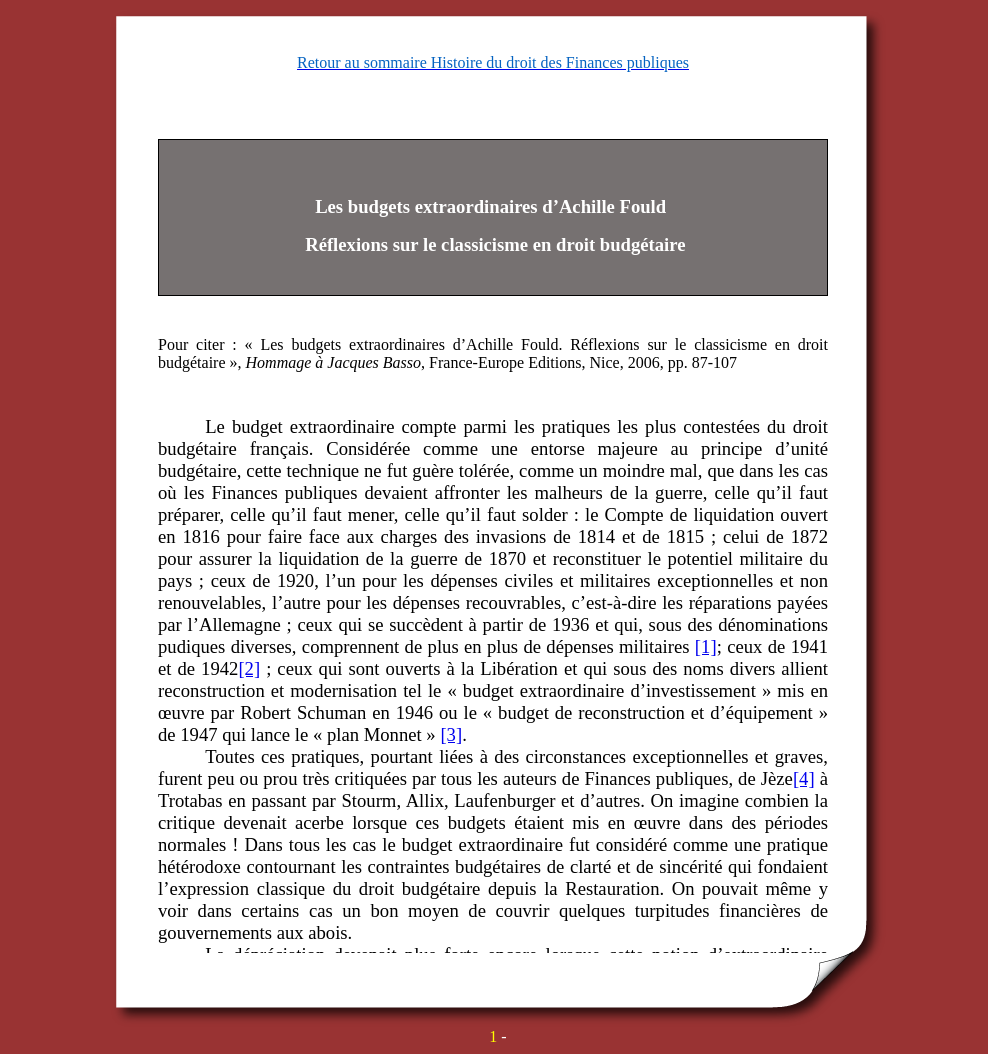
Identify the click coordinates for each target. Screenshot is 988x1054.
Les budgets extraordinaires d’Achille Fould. (415, 344)
